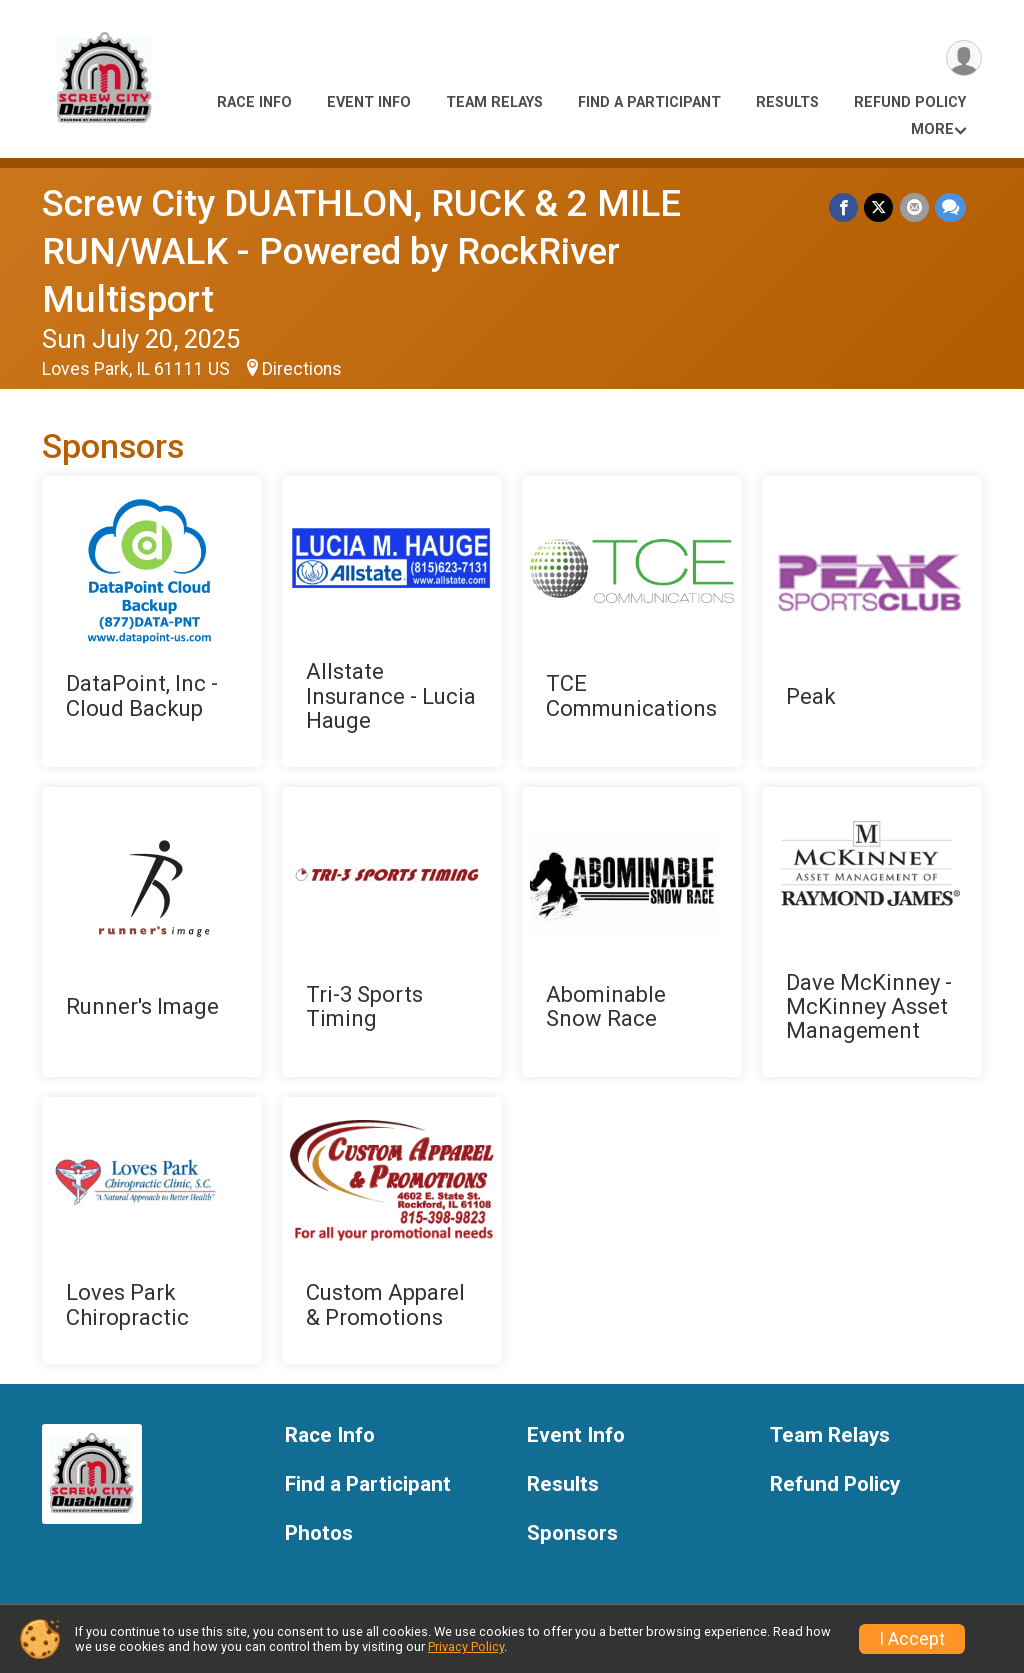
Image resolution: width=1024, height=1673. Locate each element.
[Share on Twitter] (879, 207)
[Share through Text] (950, 207)
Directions (302, 369)
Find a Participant (649, 102)
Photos (319, 1533)
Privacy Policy (466, 1646)
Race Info (254, 102)
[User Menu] (963, 58)
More (932, 129)
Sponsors (572, 1533)
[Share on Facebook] (844, 207)
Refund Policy (910, 102)
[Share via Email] (914, 207)
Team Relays (494, 102)
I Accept (912, 1639)
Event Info (369, 102)
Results (787, 102)
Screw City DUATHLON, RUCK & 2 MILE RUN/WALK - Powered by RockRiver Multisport (361, 251)
